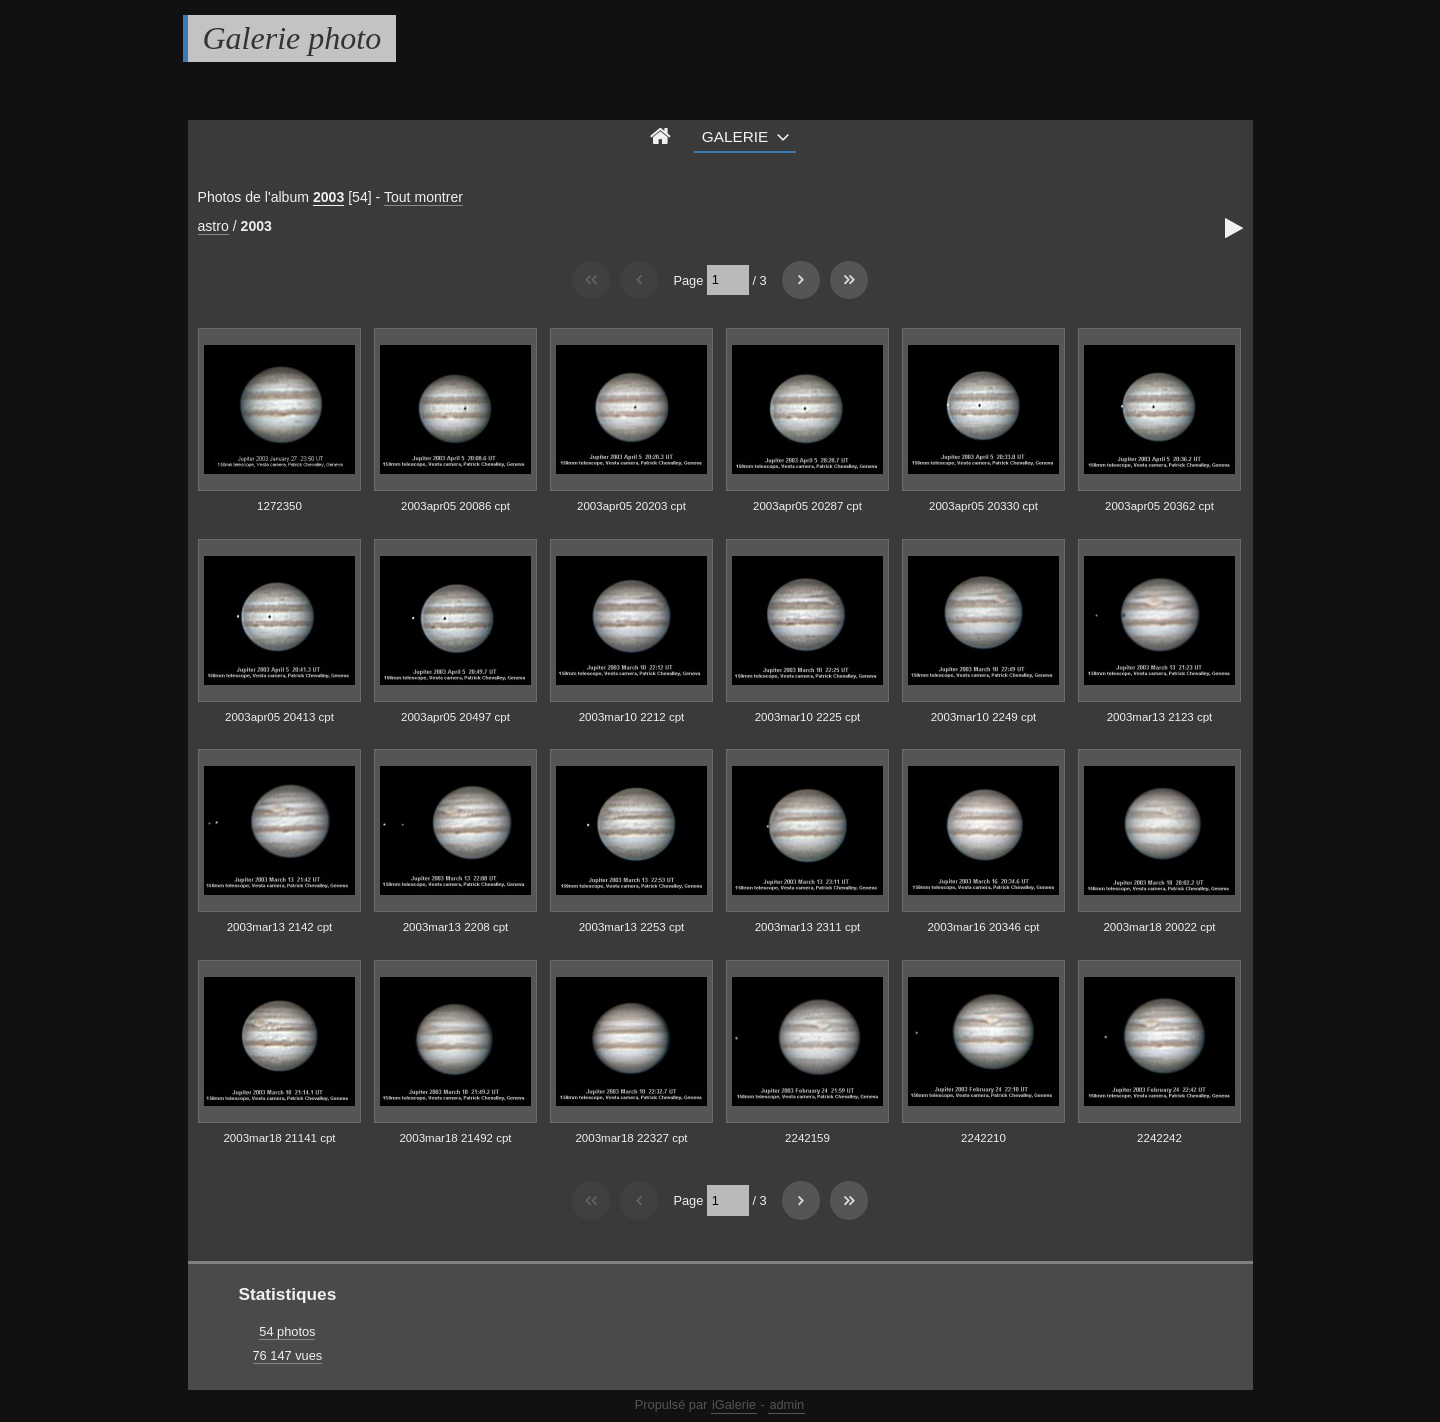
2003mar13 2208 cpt (456, 927)
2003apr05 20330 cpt (983, 506)
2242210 (983, 1138)
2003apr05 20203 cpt (631, 506)
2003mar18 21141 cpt (279, 1138)
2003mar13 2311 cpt (808, 927)
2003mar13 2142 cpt (280, 927)
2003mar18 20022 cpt (1159, 927)
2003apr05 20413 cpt (279, 717)
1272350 (279, 506)
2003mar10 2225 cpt (808, 717)
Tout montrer (423, 197)
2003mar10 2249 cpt (984, 717)
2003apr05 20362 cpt (1159, 506)
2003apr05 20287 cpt (807, 506)
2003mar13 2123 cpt (1160, 717)
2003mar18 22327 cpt (631, 1138)
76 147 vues (288, 1355)
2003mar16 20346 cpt (983, 927)
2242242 (1159, 1138)
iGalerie (734, 1404)
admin (786, 1404)
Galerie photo (292, 38)
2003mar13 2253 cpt (632, 927)
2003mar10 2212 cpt (632, 717)
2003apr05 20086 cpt (455, 506)
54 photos (287, 1331)
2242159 (807, 1138)
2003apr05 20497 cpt (455, 717)
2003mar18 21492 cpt (455, 1138)
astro (213, 226)
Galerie (735, 136)
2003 (328, 197)
